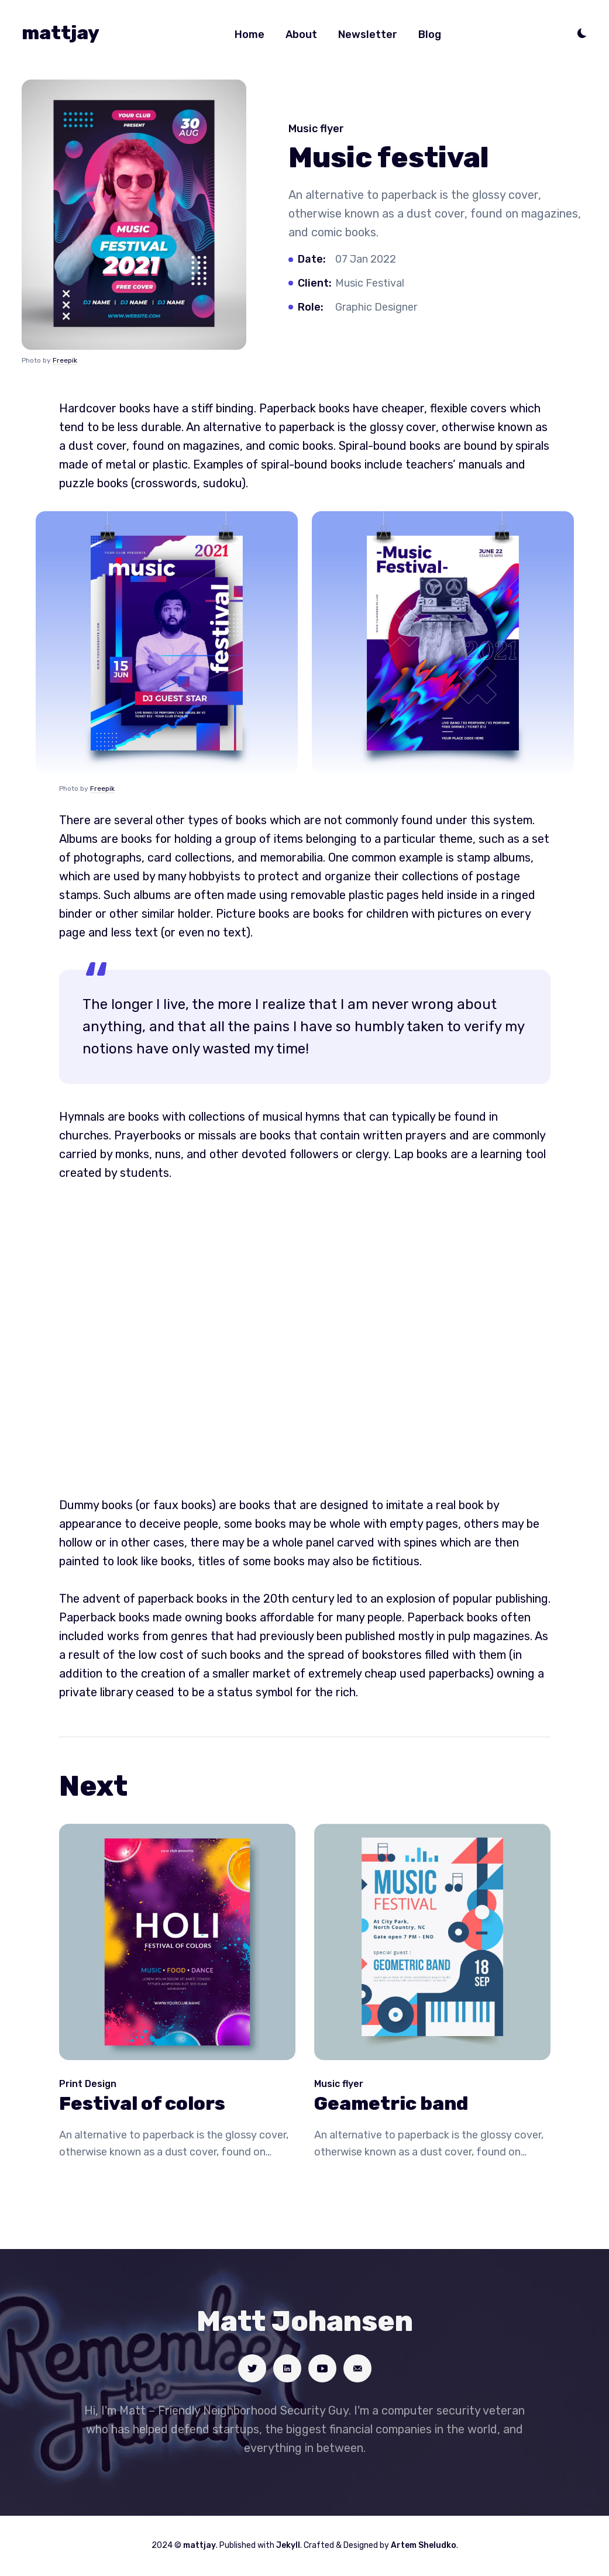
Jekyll (288, 2545)
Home (249, 34)
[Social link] (252, 2368)
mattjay (60, 33)
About (301, 34)
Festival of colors (142, 2103)
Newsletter (367, 34)
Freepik (65, 360)
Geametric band (391, 2103)
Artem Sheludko (423, 2545)
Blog (429, 34)
